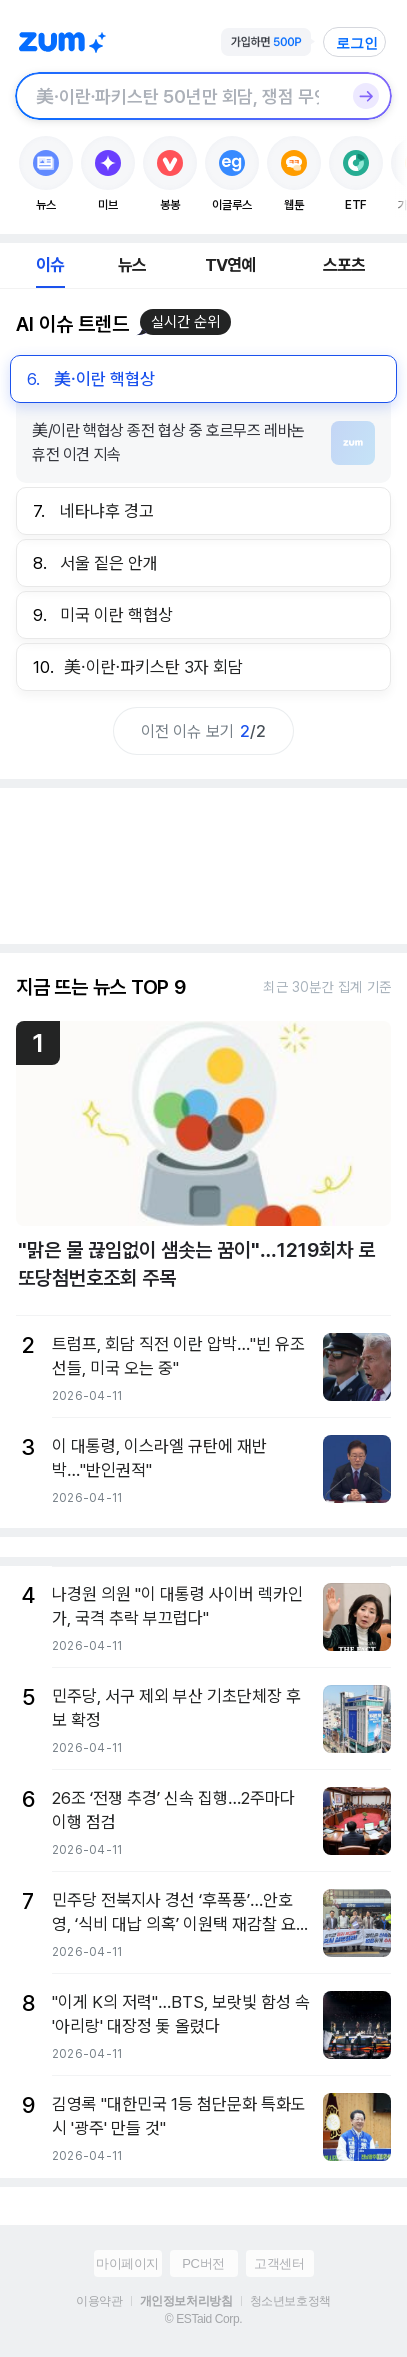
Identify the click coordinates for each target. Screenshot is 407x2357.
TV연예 (230, 265)
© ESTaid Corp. (203, 2319)
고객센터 (279, 2263)
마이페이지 (127, 2263)
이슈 (50, 265)
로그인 (357, 43)
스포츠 (344, 265)
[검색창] (177, 96)
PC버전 (203, 2263)
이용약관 (99, 2301)
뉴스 (132, 265)
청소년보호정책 (290, 2301)
